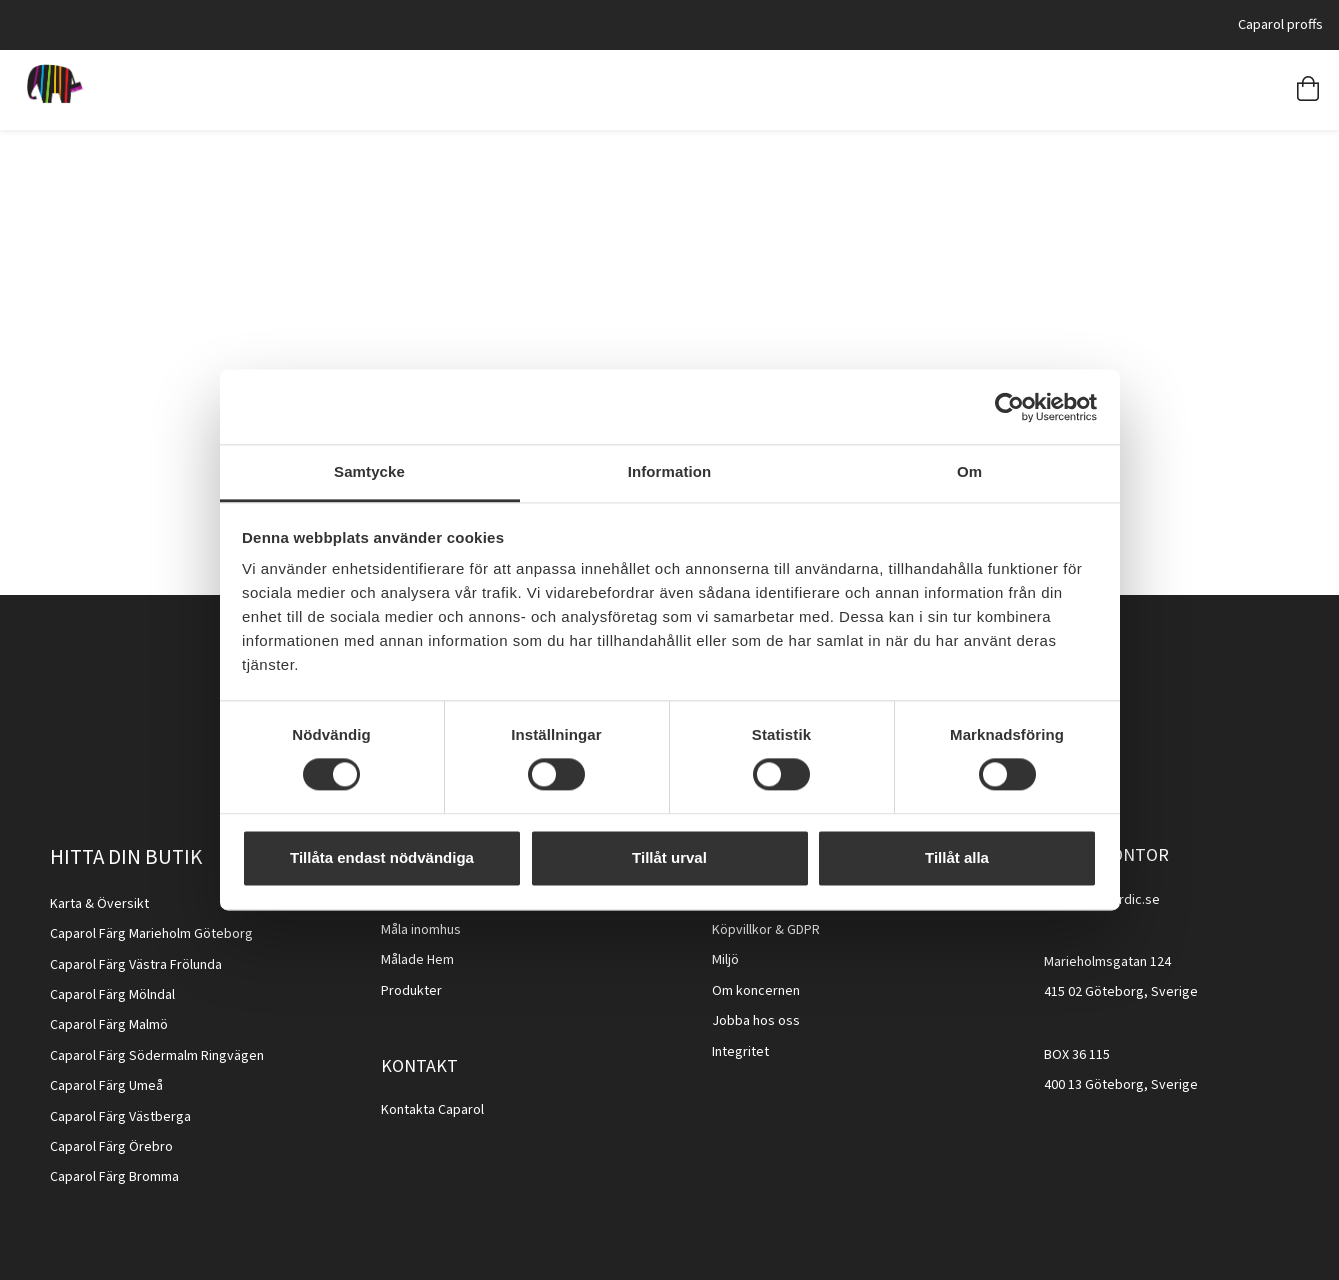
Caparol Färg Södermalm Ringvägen (157, 1056)
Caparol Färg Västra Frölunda (136, 965)
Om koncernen (756, 991)
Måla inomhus (421, 930)
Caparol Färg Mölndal (112, 995)
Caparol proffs (1280, 24)
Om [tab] (969, 471)
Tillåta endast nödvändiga (382, 857)
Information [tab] (670, 471)
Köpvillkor (742, 930)
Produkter (411, 991)
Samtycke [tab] (369, 471)
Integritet (740, 1052)
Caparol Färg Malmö (109, 1025)
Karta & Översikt (99, 904)
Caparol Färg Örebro (111, 1147)
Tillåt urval (669, 857)
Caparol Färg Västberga (120, 1117)
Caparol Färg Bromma (114, 1177)
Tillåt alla (957, 857)
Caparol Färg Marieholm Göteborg (151, 934)
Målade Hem (417, 960)
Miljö (725, 960)
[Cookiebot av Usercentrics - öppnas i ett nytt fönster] (1009, 407)
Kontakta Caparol (432, 1110)
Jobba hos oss (756, 1021)
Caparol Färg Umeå (106, 1086)
